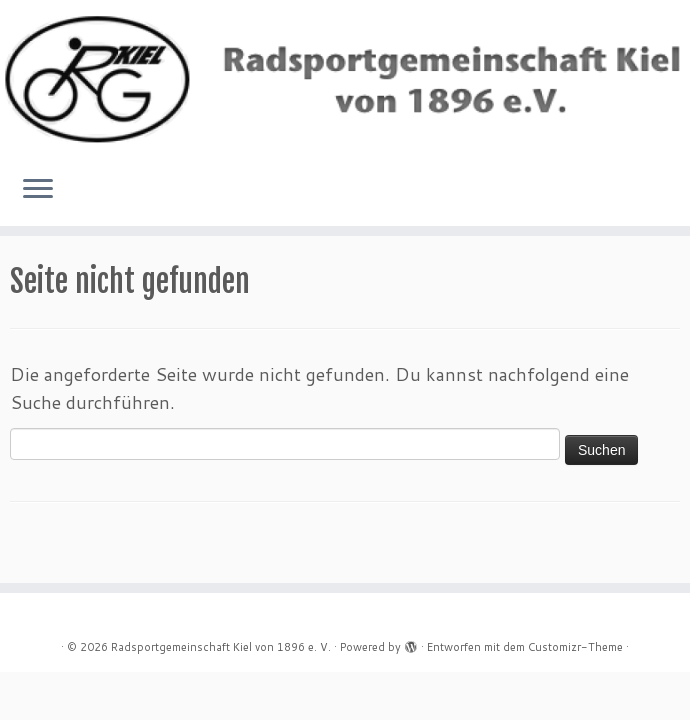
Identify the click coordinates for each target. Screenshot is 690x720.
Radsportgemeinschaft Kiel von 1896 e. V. (221, 647)
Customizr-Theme (575, 647)
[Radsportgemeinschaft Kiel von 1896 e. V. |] (345, 79)
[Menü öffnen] (38, 190)
